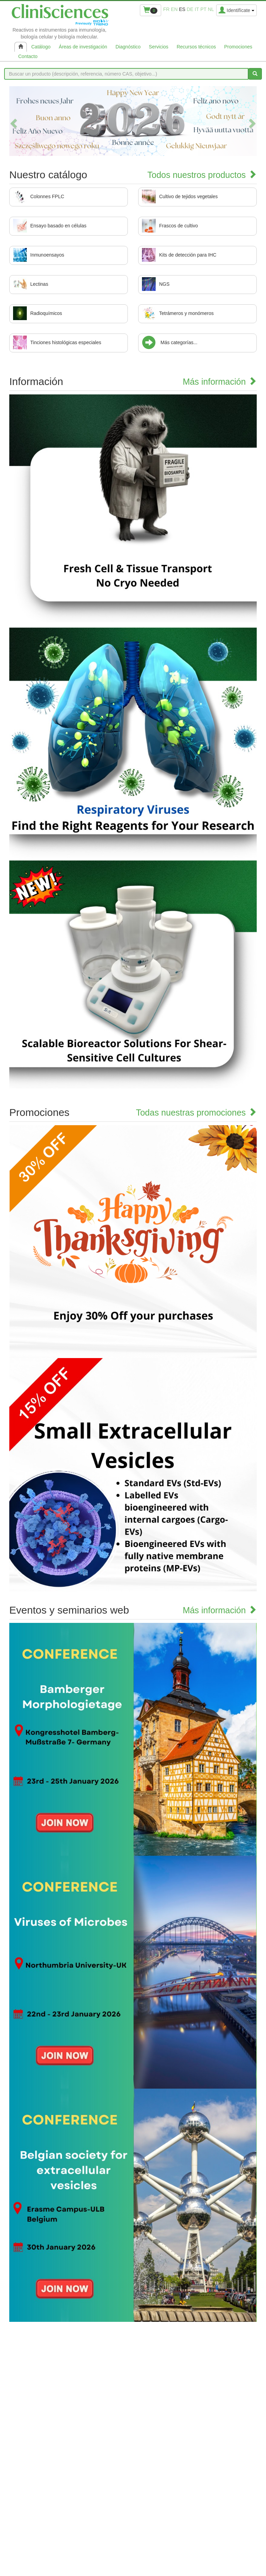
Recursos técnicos (196, 46)
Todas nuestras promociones (196, 1112)
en (174, 9)
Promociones (238, 46)
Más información (220, 381)
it (197, 9)
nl (211, 9)
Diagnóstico (128, 46)
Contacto (27, 56)
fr (166, 9)
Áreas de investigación (83, 46)
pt (203, 9)
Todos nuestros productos (202, 175)
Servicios (158, 46)
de (190, 9)
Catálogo (41, 46)
